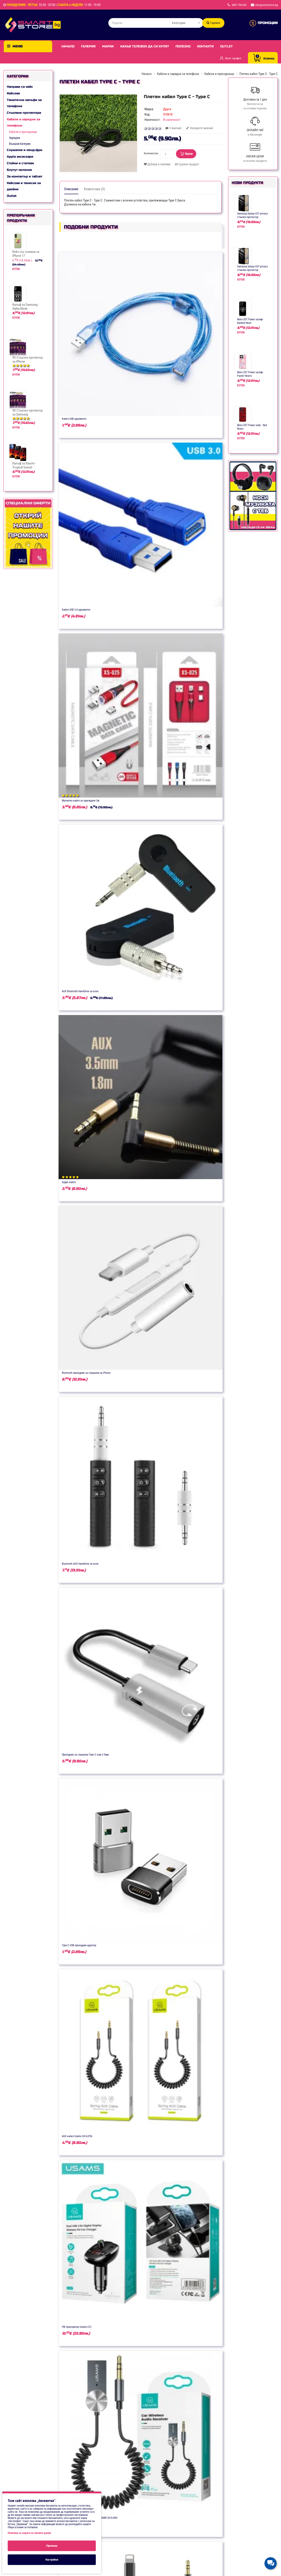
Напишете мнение (199, 128)
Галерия (88, 46)
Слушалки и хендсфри (24, 150)
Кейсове (13, 93)
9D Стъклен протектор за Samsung (27, 412)
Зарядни (14, 138)
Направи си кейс (20, 87)
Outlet (226, 46)
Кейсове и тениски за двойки (24, 186)
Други (167, 109)
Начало (67, 46)
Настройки (51, 2559)
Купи (189, 154)
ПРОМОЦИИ (268, 23)
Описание (71, 189)
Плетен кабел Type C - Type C (258, 74)
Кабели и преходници (219, 74)
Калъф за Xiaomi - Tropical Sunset (24, 465)
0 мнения (173, 128)
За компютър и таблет (24, 176)
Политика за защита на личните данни (29, 2533)
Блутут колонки (19, 170)
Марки (108, 46)
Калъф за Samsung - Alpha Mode (25, 307)
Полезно (183, 46)
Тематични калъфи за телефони (24, 103)
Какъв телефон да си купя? (144, 46)
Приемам (51, 2545)
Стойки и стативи (20, 163)
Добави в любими (157, 164)
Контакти (205, 46)
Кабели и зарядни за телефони (178, 74)
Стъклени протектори (24, 113)
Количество (151, 153)
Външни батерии (19, 143)
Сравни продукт (187, 164)
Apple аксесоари (20, 156)
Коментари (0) (94, 189)
